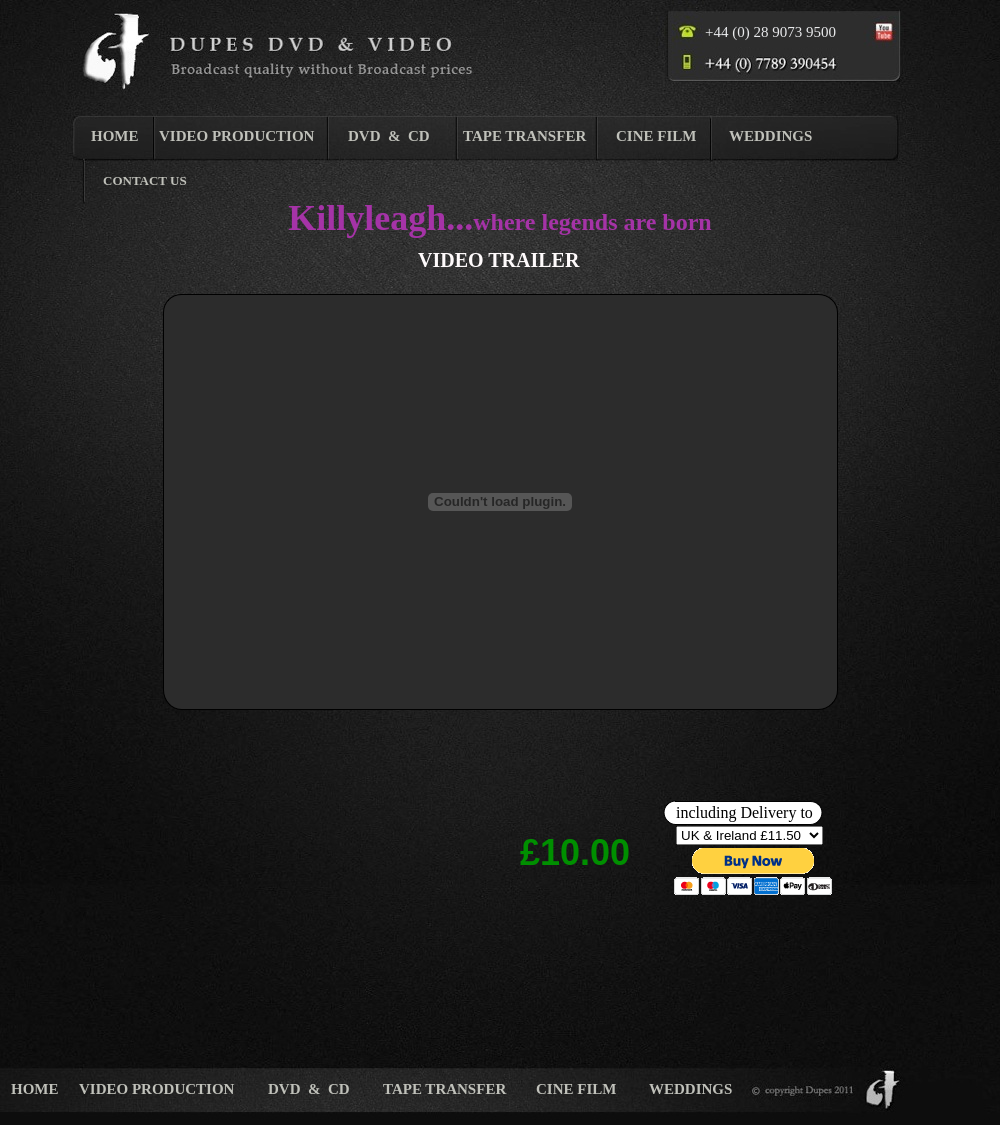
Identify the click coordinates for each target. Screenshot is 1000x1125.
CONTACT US (145, 180)
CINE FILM (656, 136)
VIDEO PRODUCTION (236, 136)
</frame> (753, 850)
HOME (115, 136)
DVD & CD (389, 136)
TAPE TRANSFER (524, 136)
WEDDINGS (770, 136)
